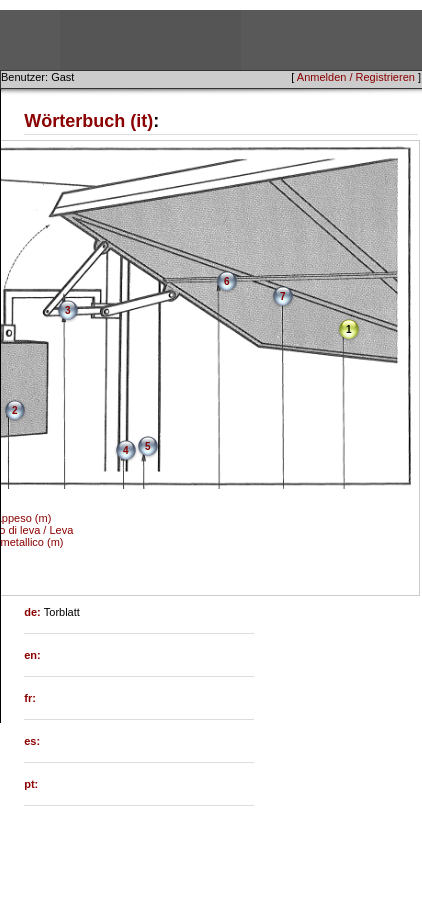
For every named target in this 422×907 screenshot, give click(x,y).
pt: (31, 784)
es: (32, 741)
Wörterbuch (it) (88, 121)
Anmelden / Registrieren (356, 77)
